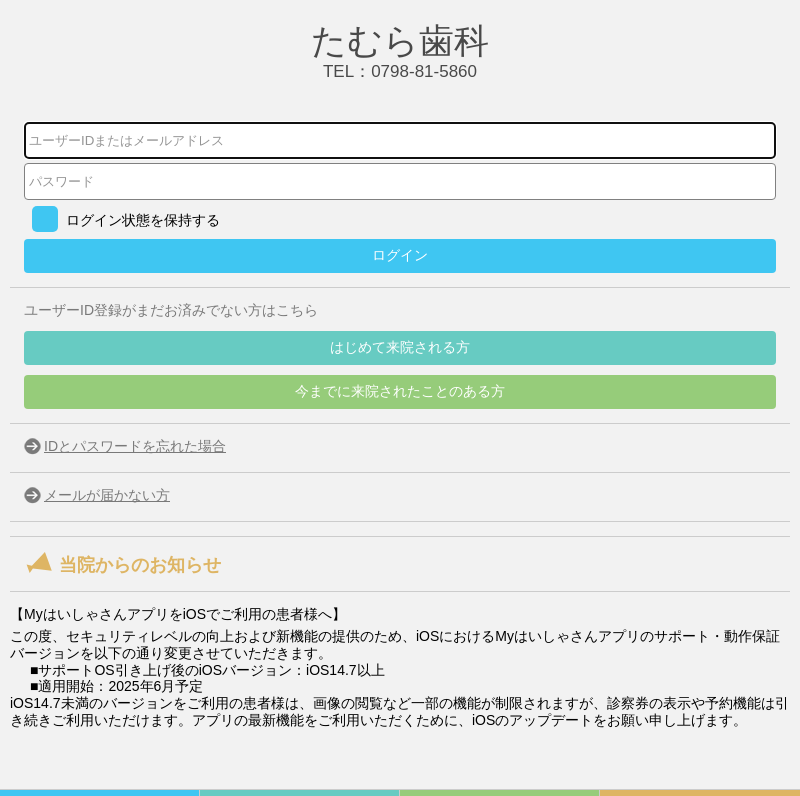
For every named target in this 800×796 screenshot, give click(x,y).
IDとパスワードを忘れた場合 (135, 446)
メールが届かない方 (107, 495)
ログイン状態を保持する (143, 220)
